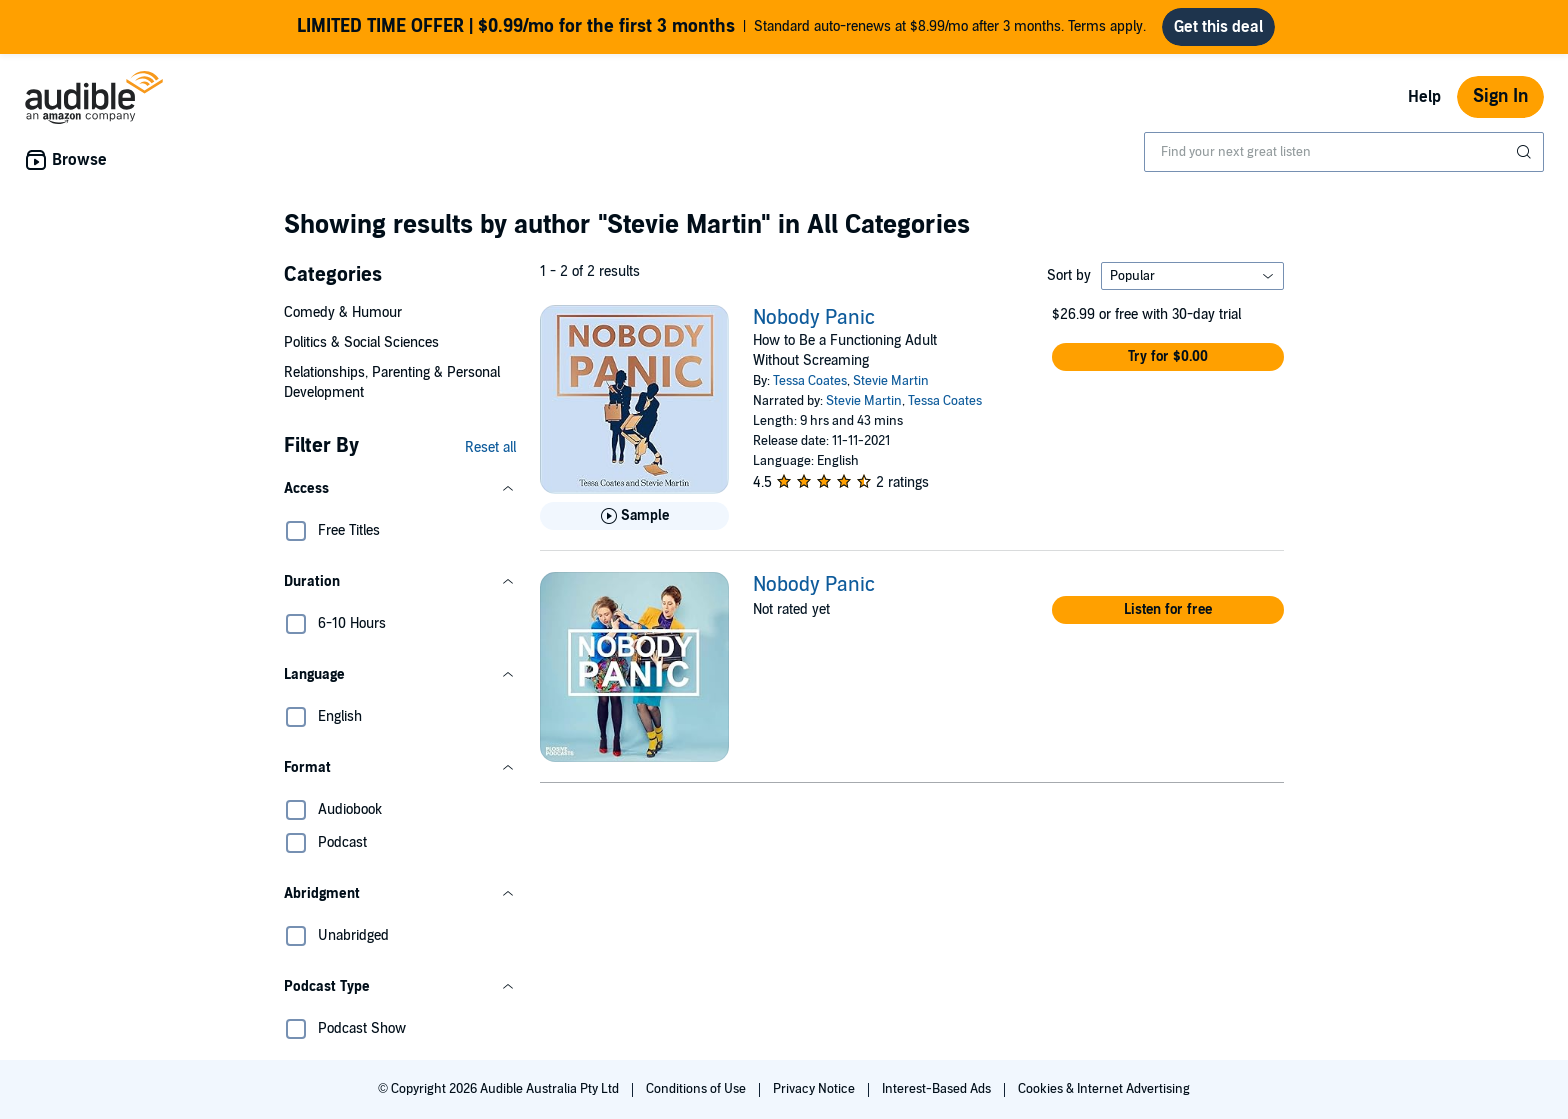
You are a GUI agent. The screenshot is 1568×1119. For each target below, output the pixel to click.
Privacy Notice (815, 1089)
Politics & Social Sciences (361, 342)
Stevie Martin (891, 381)
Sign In (1500, 96)
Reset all (490, 447)
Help (1424, 97)
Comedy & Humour (343, 312)
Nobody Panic (814, 318)
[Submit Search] (1526, 152)
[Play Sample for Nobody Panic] (634, 516)
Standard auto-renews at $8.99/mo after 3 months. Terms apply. (721, 27)
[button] (400, 489)
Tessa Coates (810, 381)
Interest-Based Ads (938, 1089)
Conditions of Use (697, 1089)
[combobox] (1344, 152)
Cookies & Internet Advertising (1104, 1089)
